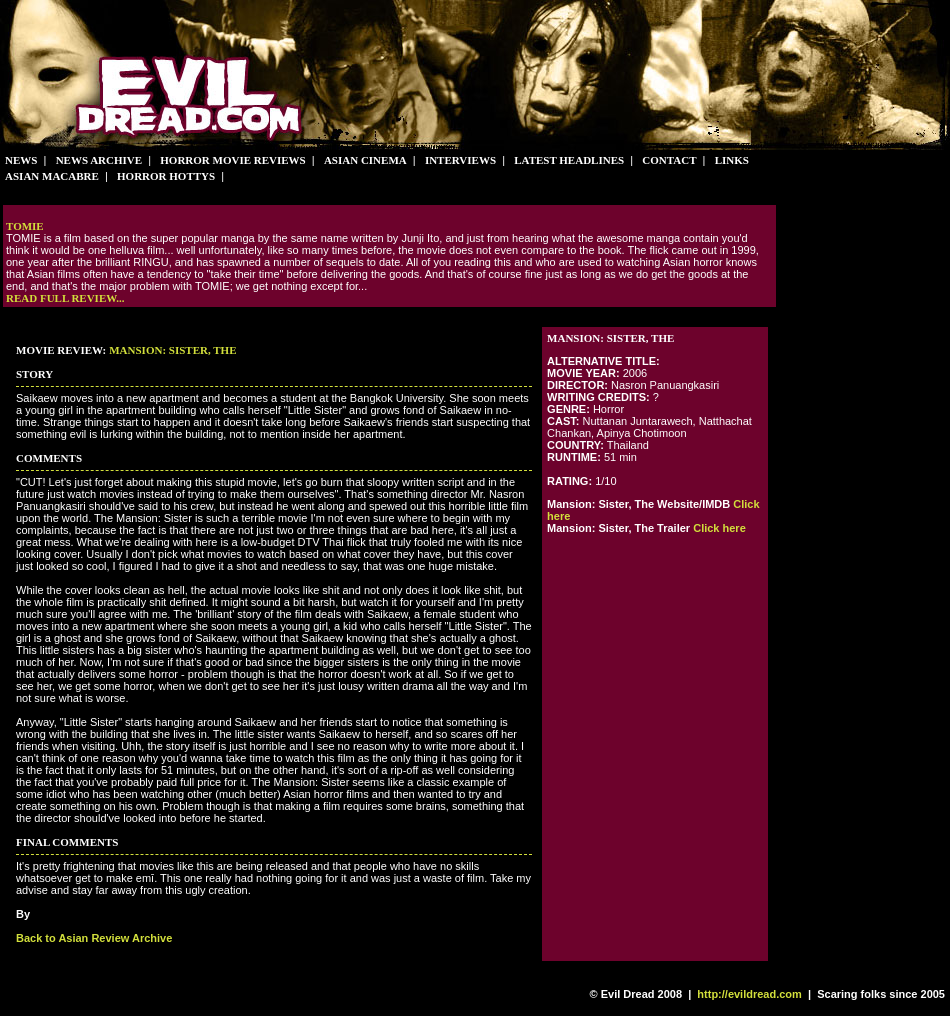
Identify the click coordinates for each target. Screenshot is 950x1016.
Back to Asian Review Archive (94, 938)
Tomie (25, 226)
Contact (669, 160)
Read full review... (65, 298)
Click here (719, 528)
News (21, 160)
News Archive (99, 160)
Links (732, 160)
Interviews (460, 160)
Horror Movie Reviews (232, 160)
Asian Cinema (365, 160)
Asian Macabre (52, 176)
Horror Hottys (166, 176)
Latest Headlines (569, 160)
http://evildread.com (749, 994)
